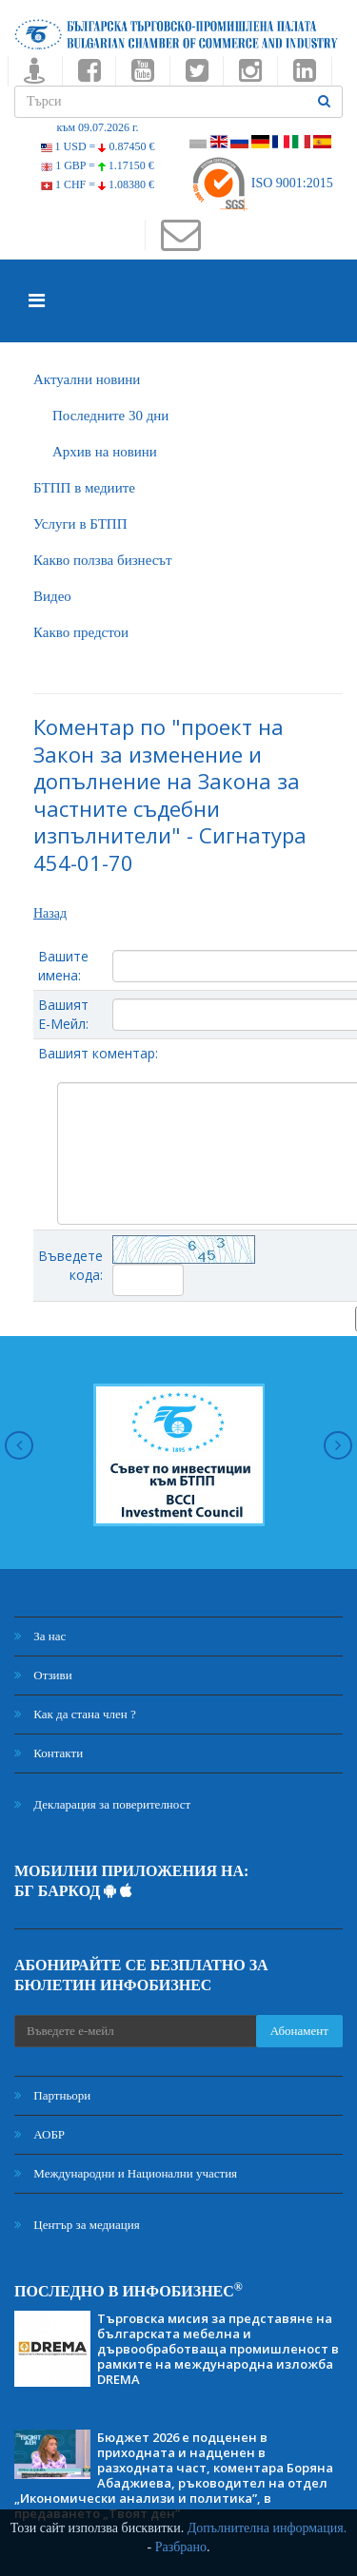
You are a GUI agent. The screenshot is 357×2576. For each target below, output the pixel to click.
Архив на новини (104, 451)
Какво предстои (81, 632)
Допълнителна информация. (267, 2528)
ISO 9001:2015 (261, 183)
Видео (52, 596)
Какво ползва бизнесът (102, 560)
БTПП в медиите (84, 487)
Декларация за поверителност (102, 1804)
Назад (50, 913)
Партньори (52, 2095)
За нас (40, 1636)
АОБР (39, 2134)
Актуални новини (86, 379)
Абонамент (299, 2031)
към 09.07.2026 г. (97, 127)
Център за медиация (77, 2225)
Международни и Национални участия (125, 2173)
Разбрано (181, 2547)
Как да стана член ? (75, 1714)
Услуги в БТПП (80, 524)
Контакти (48, 1753)
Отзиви (43, 1675)
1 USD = (98, 146)
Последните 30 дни (110, 415)
